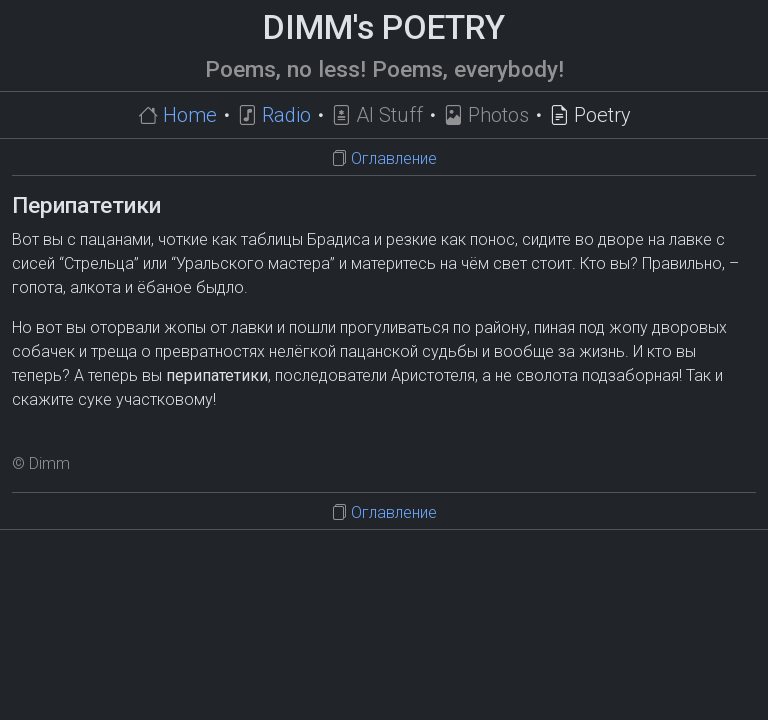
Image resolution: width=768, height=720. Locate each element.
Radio (286, 115)
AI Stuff (389, 115)
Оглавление (394, 158)
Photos (498, 115)
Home (190, 115)
